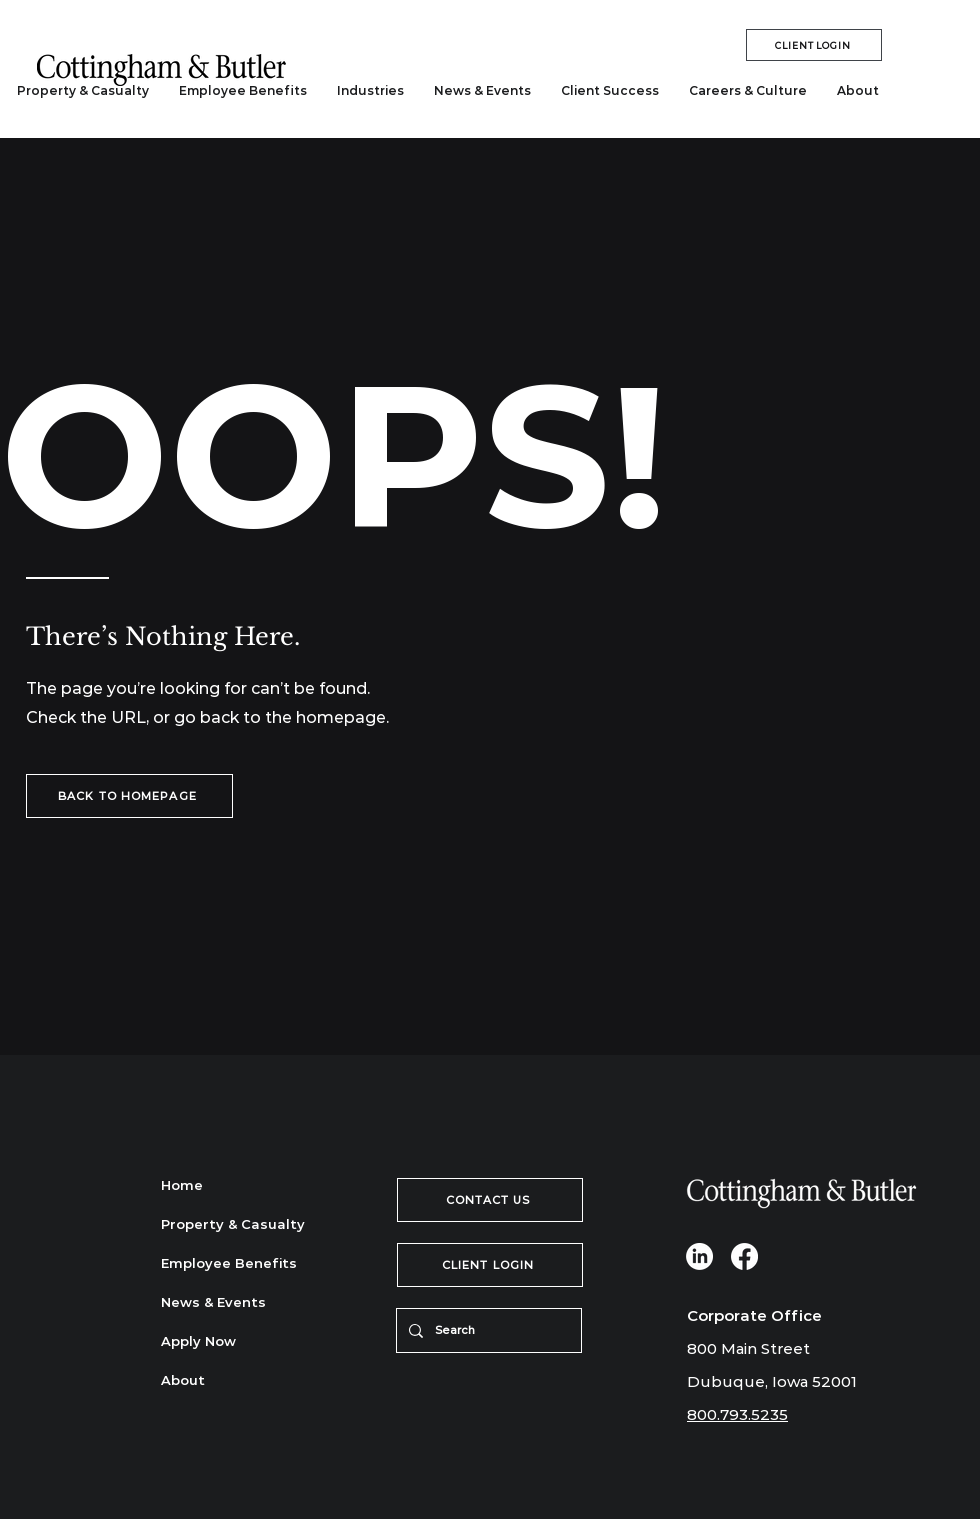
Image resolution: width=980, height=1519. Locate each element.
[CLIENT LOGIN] (814, 45)
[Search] (487, 1330)
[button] (370, 91)
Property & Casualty (231, 1224)
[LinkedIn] (699, 1256)
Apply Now (198, 1341)
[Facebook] (744, 1256)
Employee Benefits (229, 1263)
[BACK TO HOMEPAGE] (129, 796)
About (183, 1380)
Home (182, 1185)
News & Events (213, 1302)
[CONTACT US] (490, 1200)
